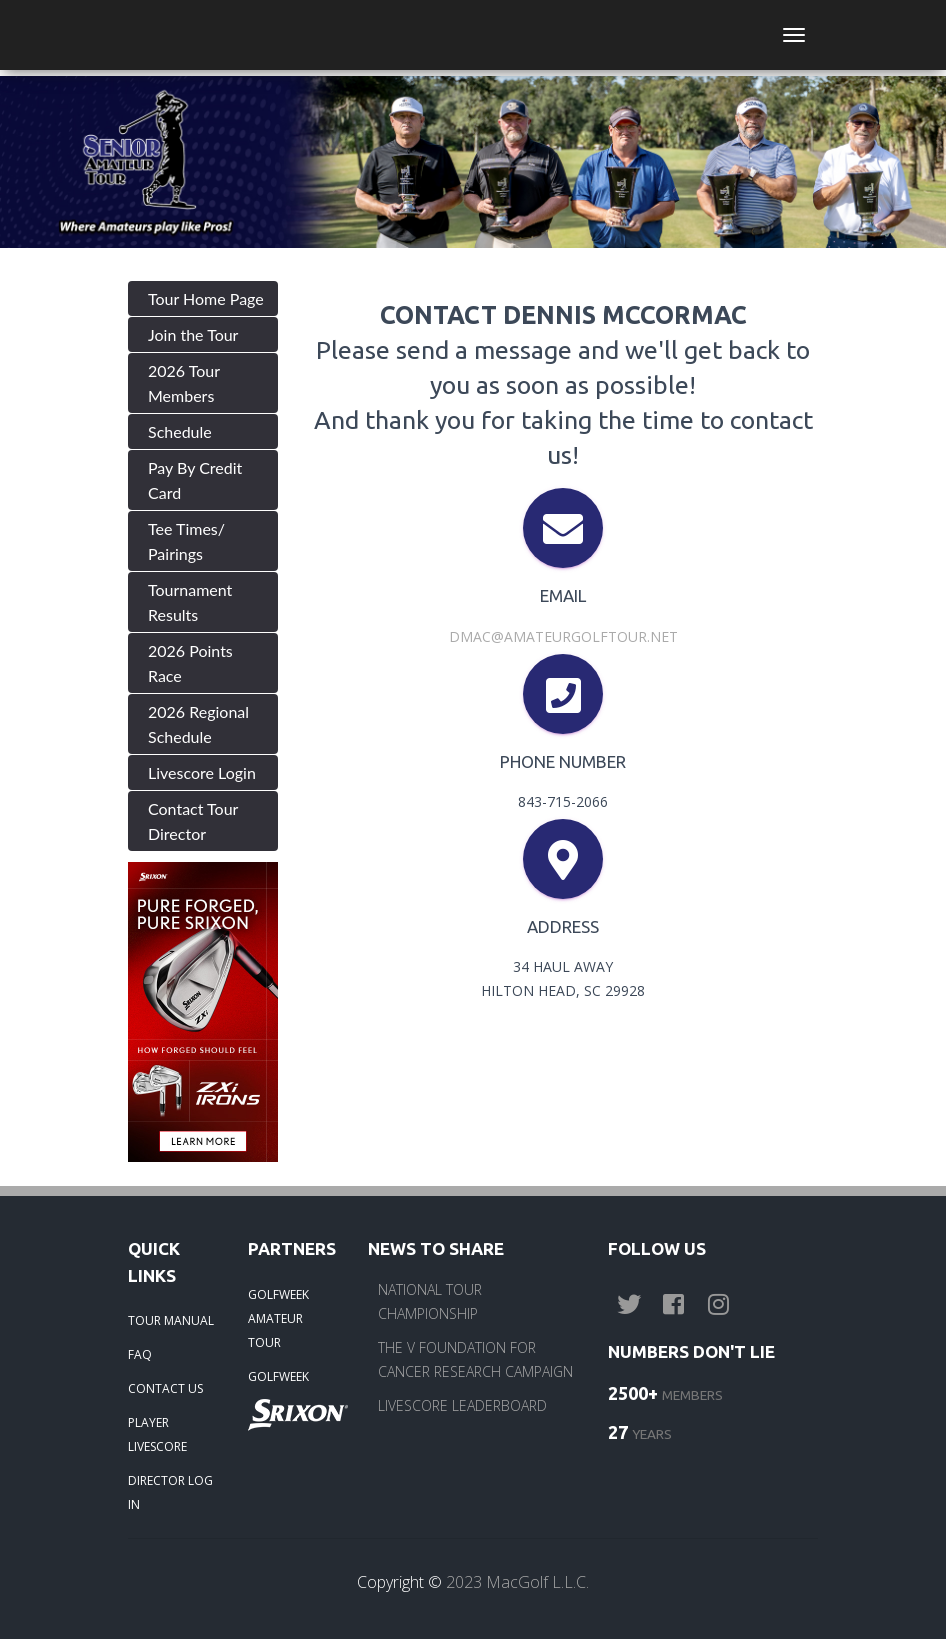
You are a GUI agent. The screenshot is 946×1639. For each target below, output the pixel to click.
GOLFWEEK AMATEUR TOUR (278, 1318)
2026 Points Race (190, 663)
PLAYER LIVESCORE (157, 1434)
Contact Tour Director (193, 821)
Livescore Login (202, 772)
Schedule (180, 431)
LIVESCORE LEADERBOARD (462, 1405)
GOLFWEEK (278, 1376)
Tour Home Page (206, 298)
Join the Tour (193, 334)
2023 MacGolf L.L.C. (517, 1582)
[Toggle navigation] (794, 35)
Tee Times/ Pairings (186, 541)
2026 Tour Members (184, 383)
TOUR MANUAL (171, 1320)
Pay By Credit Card (195, 480)
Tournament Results (190, 602)
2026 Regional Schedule (198, 724)
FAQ (140, 1354)
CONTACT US (165, 1388)
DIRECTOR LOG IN (170, 1492)
